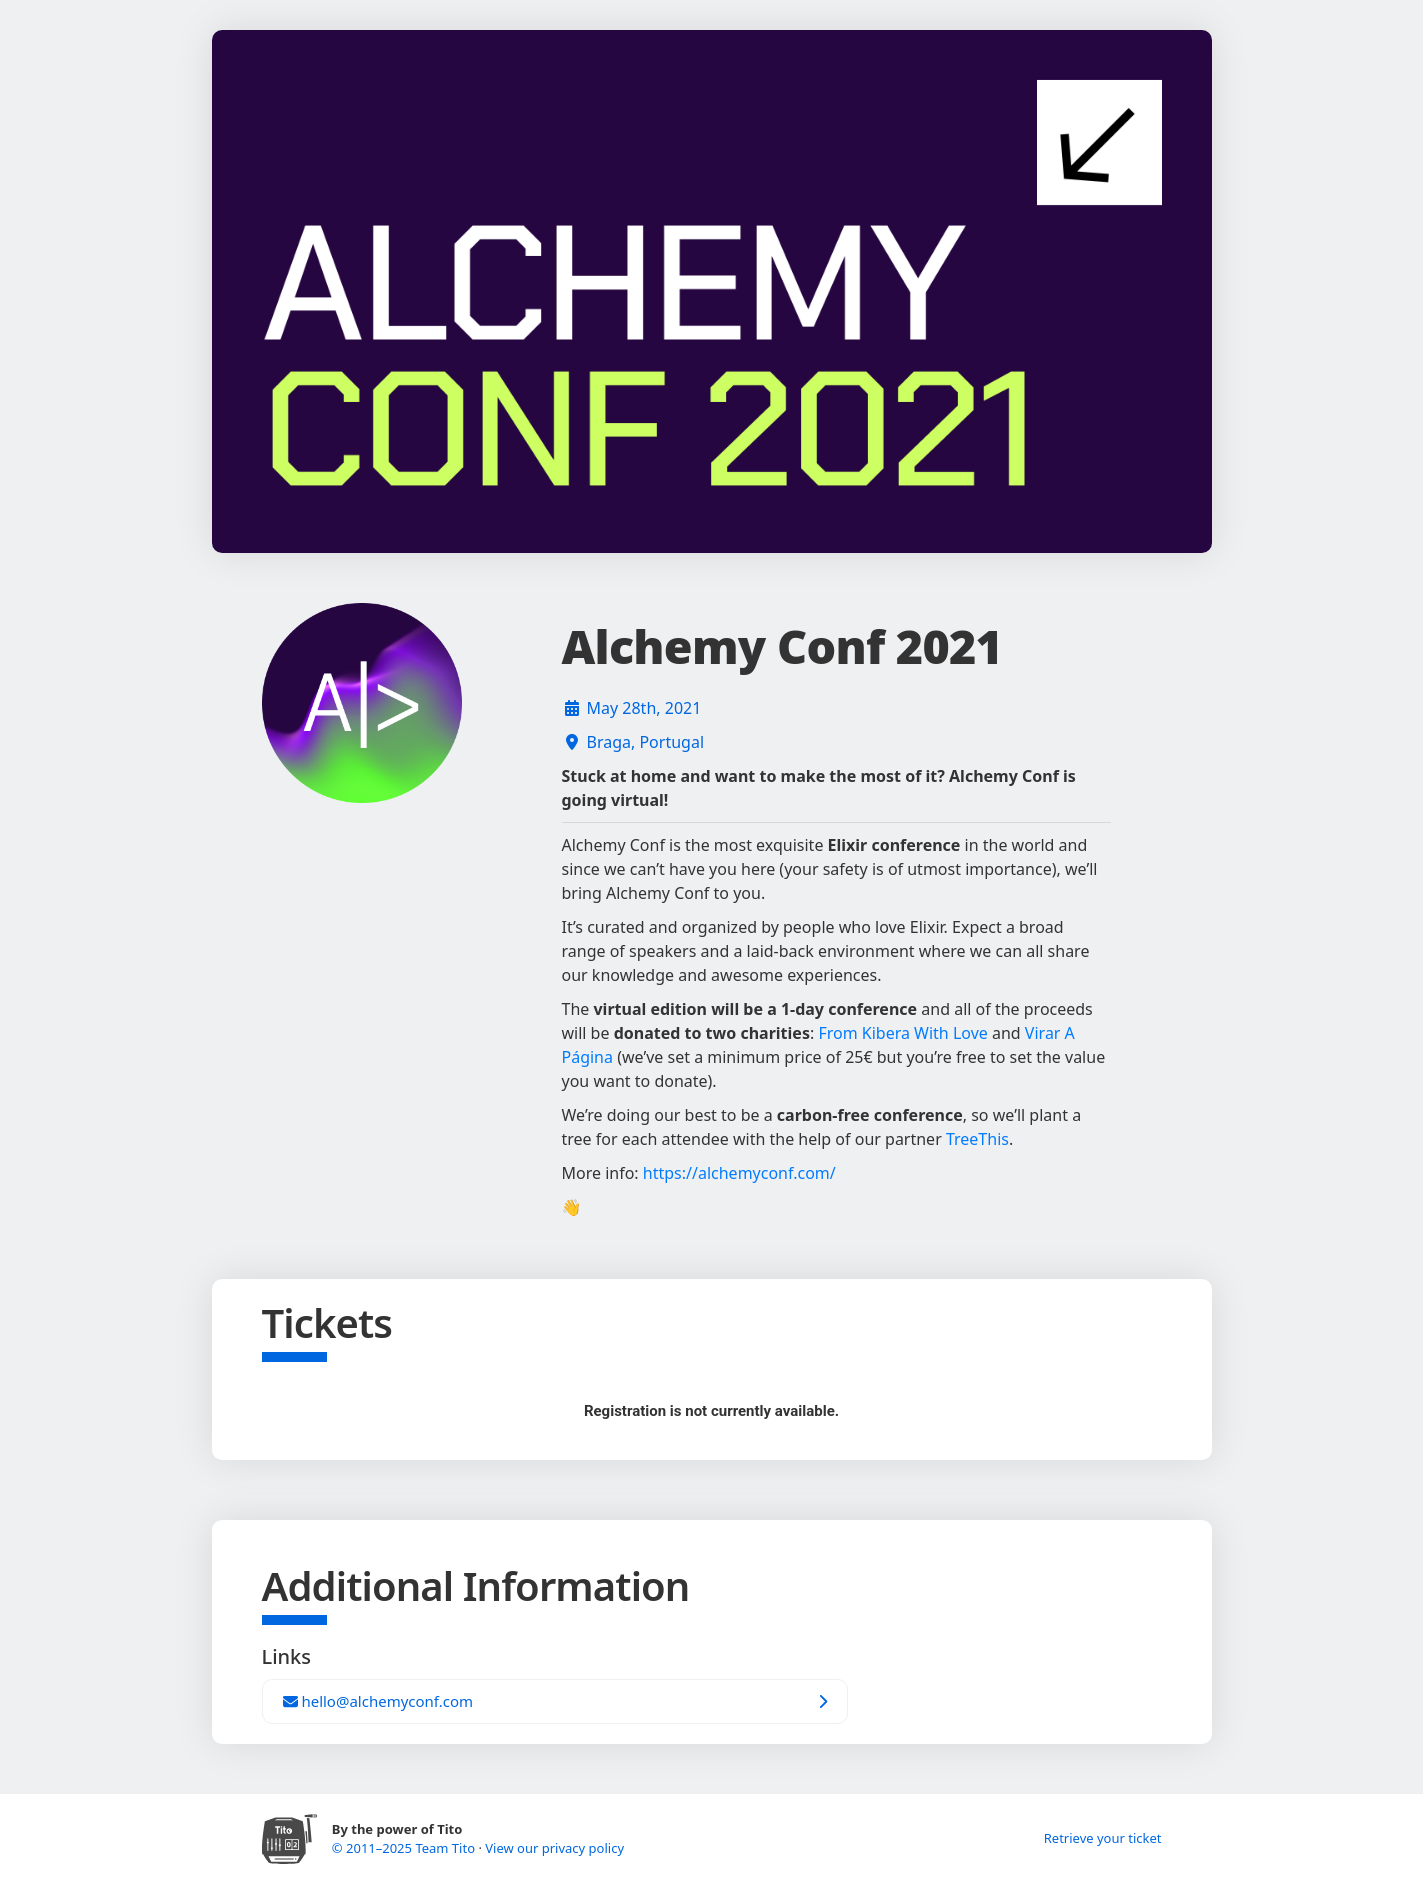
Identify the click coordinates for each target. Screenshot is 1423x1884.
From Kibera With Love (902, 1033)
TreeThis (977, 1139)
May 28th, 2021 (644, 708)
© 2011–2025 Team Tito (405, 1848)
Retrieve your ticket (1103, 1838)
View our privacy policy (554, 1848)
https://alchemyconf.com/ (739, 1173)
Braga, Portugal (646, 742)
